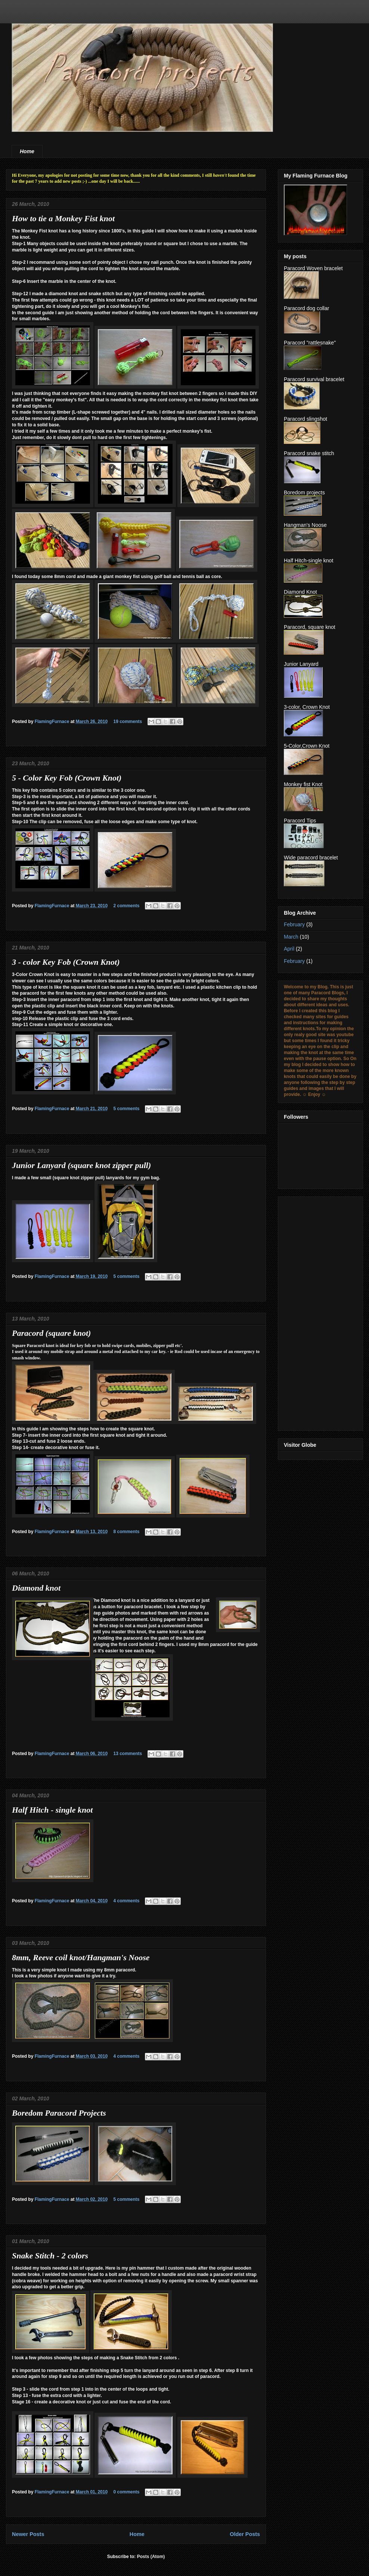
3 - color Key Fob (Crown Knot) (66, 962)
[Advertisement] (314, 1311)
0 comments (126, 2492)
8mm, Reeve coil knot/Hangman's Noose (81, 1957)
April (289, 949)
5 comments (126, 1108)
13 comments (127, 1753)
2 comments (126, 905)
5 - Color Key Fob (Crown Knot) (66, 777)
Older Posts (245, 2534)
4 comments (126, 1900)
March (291, 937)
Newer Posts (28, 2534)
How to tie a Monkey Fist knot (63, 218)
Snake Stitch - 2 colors (50, 2255)
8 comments (126, 1531)
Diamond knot (36, 1588)
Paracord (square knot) (51, 1333)
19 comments (127, 721)
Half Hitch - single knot (52, 1809)
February (294, 924)
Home (27, 151)
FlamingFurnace (53, 721)
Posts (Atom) (151, 2556)
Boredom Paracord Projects (59, 2113)
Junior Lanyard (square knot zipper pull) (81, 1165)
